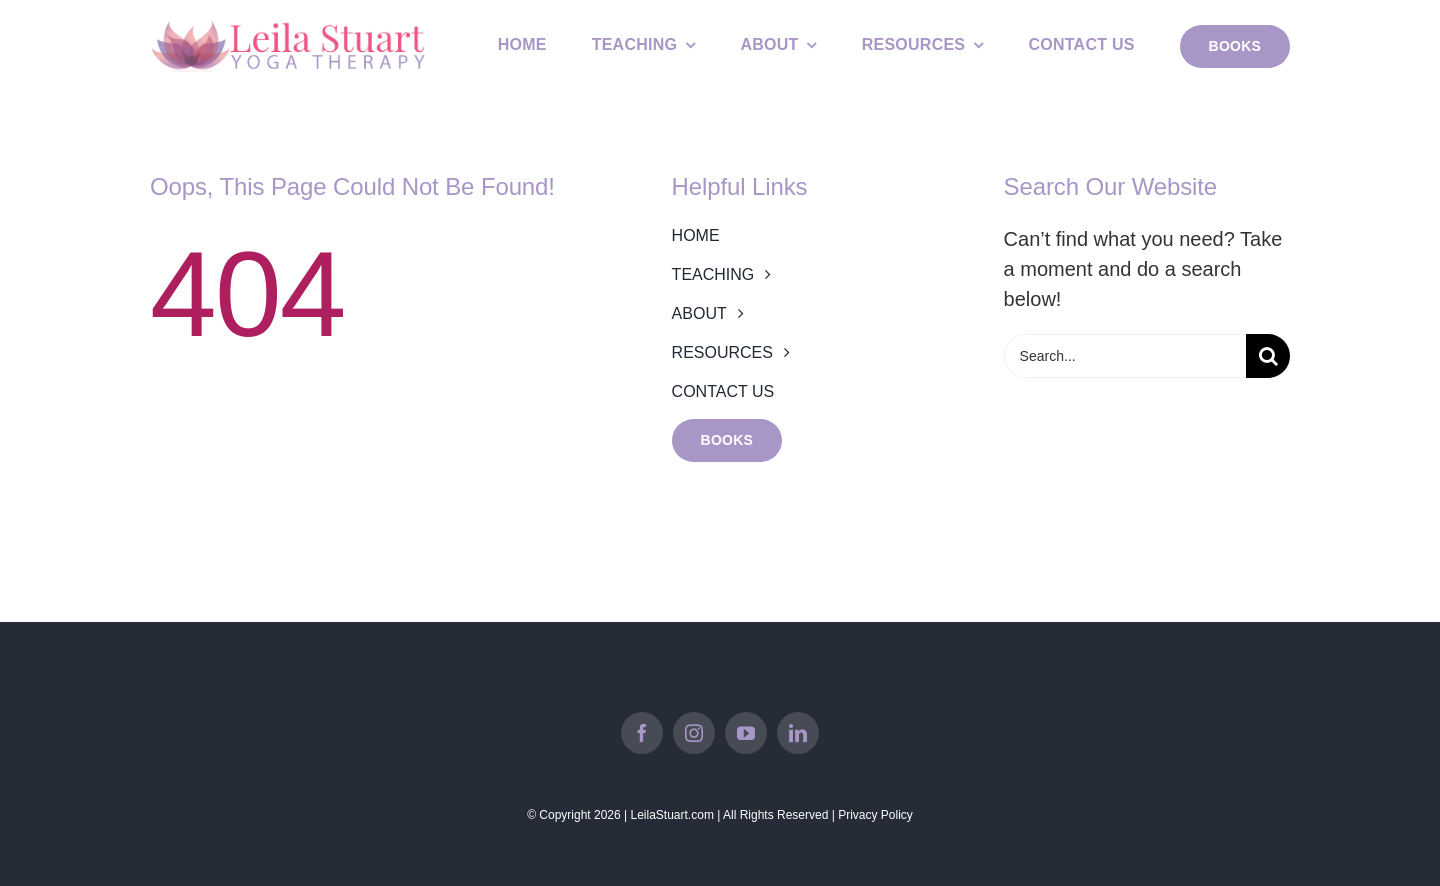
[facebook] (642, 733)
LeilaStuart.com (672, 815)
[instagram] (694, 733)
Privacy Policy (875, 815)
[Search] (1268, 356)
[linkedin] (798, 733)
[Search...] (1125, 356)
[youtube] (746, 733)
